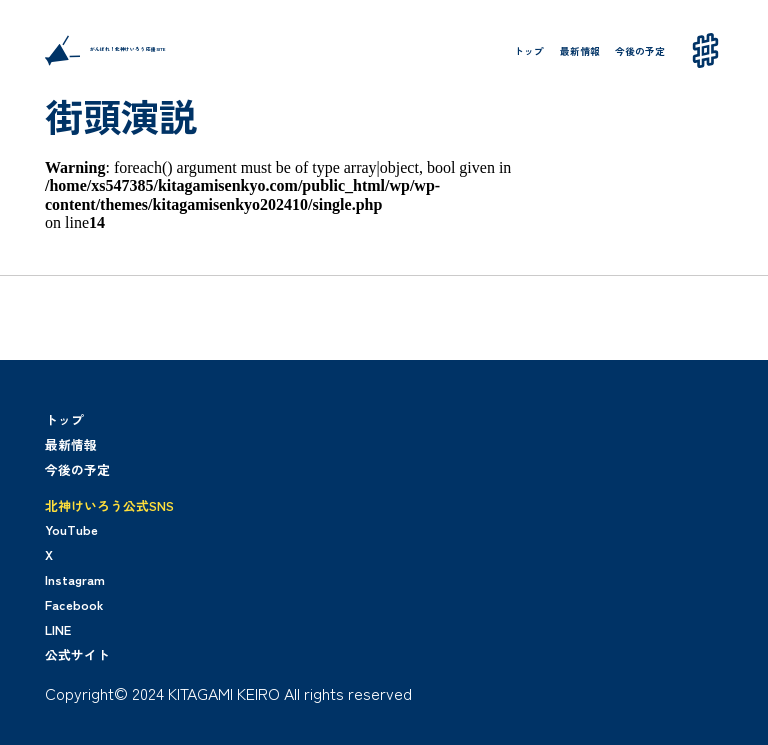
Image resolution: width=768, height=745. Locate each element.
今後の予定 (640, 51)
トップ (529, 51)
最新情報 (580, 51)
